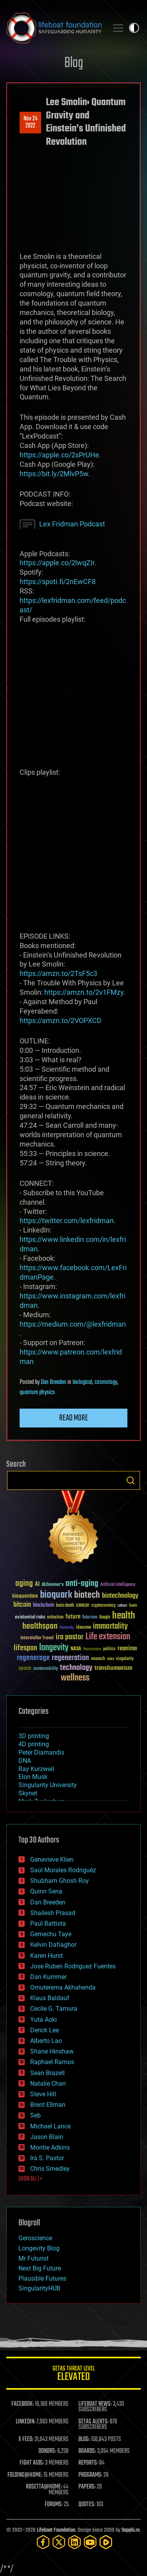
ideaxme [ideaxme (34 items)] (83, 1628)
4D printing (33, 1744)
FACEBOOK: (22, 2404)
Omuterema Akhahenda (63, 1987)
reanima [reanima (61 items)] (127, 1648)
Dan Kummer (48, 1977)
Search (130, 1480)
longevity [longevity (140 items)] (54, 1648)
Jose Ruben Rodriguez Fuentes (73, 1966)
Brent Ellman (47, 2104)
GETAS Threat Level (73, 2374)
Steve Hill (43, 2094)
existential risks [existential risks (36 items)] (30, 1617)
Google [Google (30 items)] (104, 1617)
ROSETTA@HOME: (44, 2487)
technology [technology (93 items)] (76, 1668)
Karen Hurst (46, 1955)
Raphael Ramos (52, 2062)
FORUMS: (54, 2505)
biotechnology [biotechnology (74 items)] (120, 1596)
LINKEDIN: (25, 2422)
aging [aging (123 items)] (24, 1584)
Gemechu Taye (50, 1934)
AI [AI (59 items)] (37, 1584)
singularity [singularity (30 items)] (125, 1659)
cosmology (105, 1382)
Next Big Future (39, 2268)
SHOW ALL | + (30, 2179)
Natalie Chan (48, 2083)
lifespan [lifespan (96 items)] (25, 1648)
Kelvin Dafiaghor (53, 1944)
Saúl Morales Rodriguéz (63, 1870)
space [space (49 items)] (24, 1668)
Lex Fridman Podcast (72, 524)
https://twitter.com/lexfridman (67, 1220)
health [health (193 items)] (123, 1616)
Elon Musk (32, 1776)
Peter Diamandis (41, 1752)
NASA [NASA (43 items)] (76, 1649)
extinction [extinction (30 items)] (55, 1617)
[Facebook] (43, 2542)
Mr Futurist (33, 2258)
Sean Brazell (47, 2073)
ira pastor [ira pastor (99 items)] (69, 1637)
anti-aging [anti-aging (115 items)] (81, 1584)
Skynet (27, 1793)
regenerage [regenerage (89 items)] (33, 1658)
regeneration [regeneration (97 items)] (70, 1657)
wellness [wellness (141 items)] (75, 1678)
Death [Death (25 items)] (133, 1606)
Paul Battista (48, 1923)
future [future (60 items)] (72, 1616)
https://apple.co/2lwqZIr (57, 563)
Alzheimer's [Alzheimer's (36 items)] (53, 1585)
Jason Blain (46, 2137)
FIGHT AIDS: (32, 2463)
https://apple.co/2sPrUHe (59, 455)
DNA (24, 1760)
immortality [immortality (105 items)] (110, 1626)
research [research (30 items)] (98, 1659)
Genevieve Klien (52, 1859)
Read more (73, 1418)
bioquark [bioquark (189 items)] (56, 1595)
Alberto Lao (46, 2040)
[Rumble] (106, 2542)
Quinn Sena (46, 1891)
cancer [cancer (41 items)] (82, 1605)
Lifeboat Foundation (56, 2530)
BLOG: (84, 2439)
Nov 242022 (31, 122)
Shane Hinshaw (52, 2051)
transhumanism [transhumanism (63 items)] (113, 1668)
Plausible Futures (42, 2278)
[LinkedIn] (74, 2542)
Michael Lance (50, 2126)
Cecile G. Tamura (53, 2008)
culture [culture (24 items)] (122, 1606)
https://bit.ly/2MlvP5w (54, 474)
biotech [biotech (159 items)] (87, 1595)
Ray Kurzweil (36, 1769)
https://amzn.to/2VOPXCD (61, 1020)
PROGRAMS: (90, 2475)
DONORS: (47, 2451)
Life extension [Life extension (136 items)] (107, 1637)
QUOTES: (86, 2505)
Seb (35, 2115)
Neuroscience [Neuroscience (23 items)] (92, 1650)
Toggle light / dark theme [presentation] (134, 28)
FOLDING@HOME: (24, 2475)
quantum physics (37, 1392)
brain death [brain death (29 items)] (65, 1605)
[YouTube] (90, 2542)
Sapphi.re (131, 2530)
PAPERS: (87, 2487)
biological (82, 1382)
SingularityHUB (39, 2288)
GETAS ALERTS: (93, 2422)
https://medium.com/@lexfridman (73, 1324)
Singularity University (47, 1785)
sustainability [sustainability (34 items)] (45, 1669)
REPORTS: (88, 2463)
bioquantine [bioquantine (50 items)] (25, 1596)
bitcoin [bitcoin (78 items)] (22, 1605)
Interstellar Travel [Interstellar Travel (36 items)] (37, 1638)
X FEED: (25, 2439)
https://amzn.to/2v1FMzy (83, 992)
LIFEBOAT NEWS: (95, 2404)
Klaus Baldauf (49, 1998)
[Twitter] (59, 2542)
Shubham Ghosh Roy (59, 1880)
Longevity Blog (39, 2248)
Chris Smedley (50, 2168)
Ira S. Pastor (47, 2158)
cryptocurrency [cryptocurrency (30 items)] (103, 1605)
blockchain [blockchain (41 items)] (43, 1605)
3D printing (33, 1736)
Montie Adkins (50, 2147)
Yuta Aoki (43, 2019)
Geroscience (35, 2238)
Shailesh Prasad (52, 1913)
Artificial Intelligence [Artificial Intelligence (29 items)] (117, 1584)
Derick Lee (44, 2030)
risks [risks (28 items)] (110, 1659)
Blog (73, 63)
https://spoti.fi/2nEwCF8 (58, 581)
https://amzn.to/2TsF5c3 (58, 973)
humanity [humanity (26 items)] (67, 1628)
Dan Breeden (53, 1382)
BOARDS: (87, 2451)
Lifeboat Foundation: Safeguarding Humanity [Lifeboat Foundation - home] (54, 27)
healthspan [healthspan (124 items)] (40, 1626)
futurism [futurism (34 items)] (89, 1617)
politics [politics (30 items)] (109, 1649)
